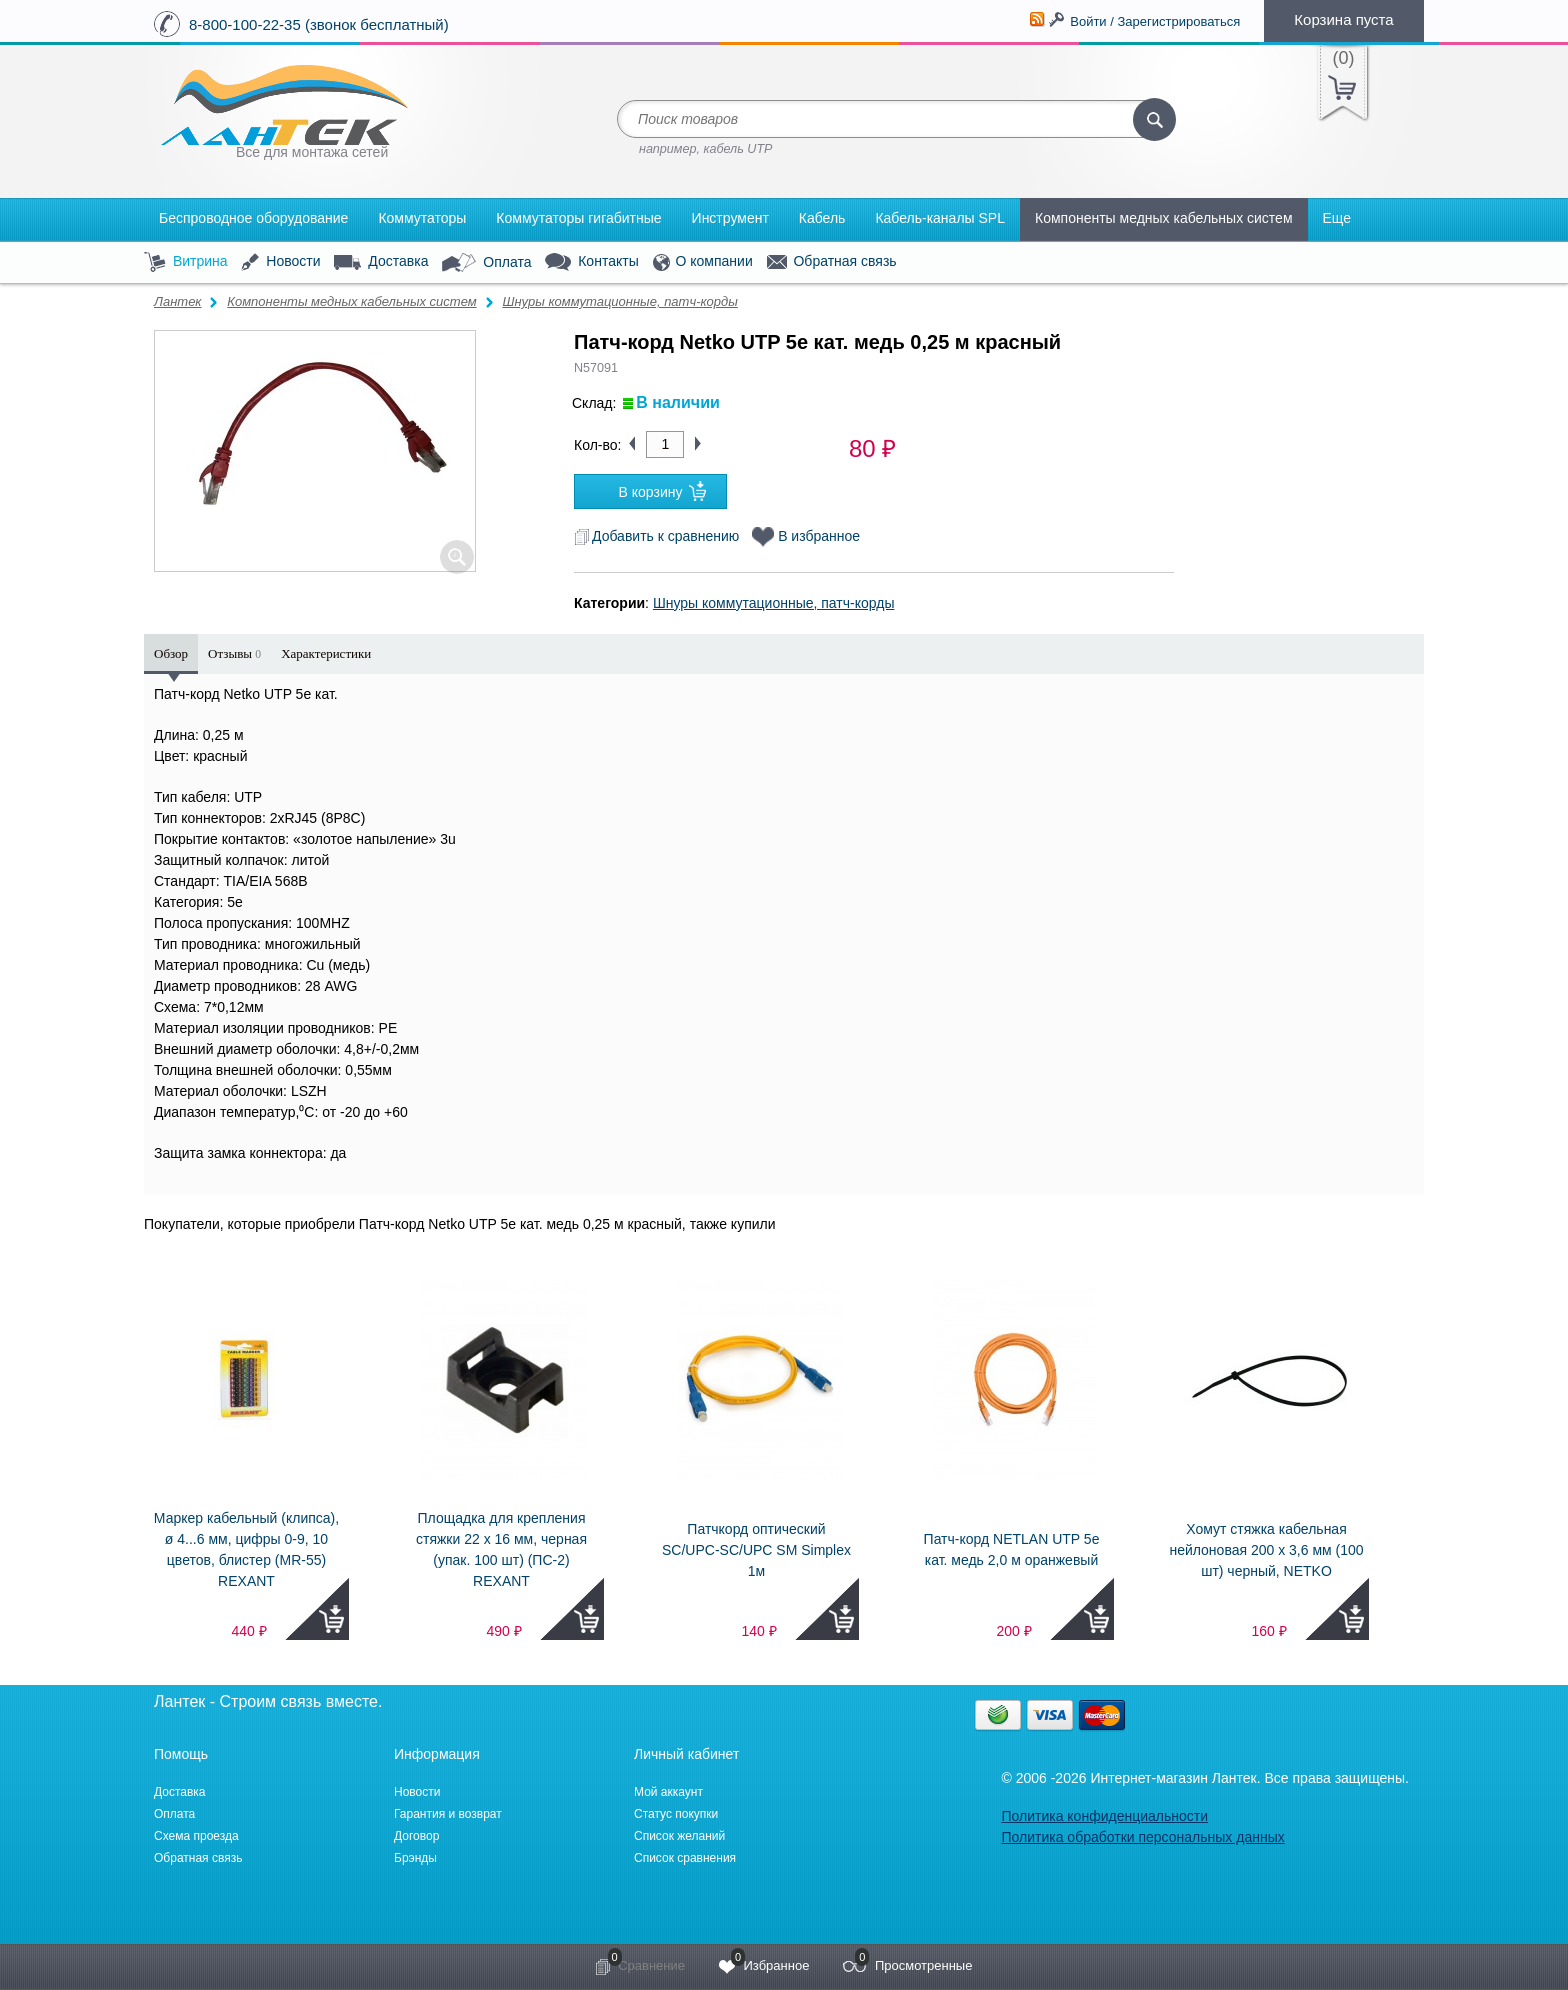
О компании (703, 262)
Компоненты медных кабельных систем (1164, 218)
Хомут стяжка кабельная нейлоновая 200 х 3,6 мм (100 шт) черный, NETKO (1266, 1550)
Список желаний (679, 1836)
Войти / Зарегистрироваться (1155, 21)
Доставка (381, 262)
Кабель (822, 218)
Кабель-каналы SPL (940, 218)
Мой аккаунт (668, 1792)
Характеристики (326, 653)
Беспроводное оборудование (253, 218)
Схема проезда (196, 1836)
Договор (416, 1836)
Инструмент (730, 218)
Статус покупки (676, 1814)
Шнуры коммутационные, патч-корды (619, 301)
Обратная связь (832, 262)
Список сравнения (685, 1858)
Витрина (186, 262)
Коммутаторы (422, 218)
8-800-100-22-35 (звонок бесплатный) (319, 24)
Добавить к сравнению (656, 536)
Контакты (591, 262)
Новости (280, 262)
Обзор (171, 653)
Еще (1337, 218)
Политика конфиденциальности (1104, 1816)
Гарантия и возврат (448, 1814)
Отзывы (234, 653)
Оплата (486, 263)
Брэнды (415, 1858)
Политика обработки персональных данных (1142, 1837)
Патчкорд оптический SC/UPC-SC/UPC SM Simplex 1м (756, 1550)
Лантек (178, 301)
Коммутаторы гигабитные (578, 218)
